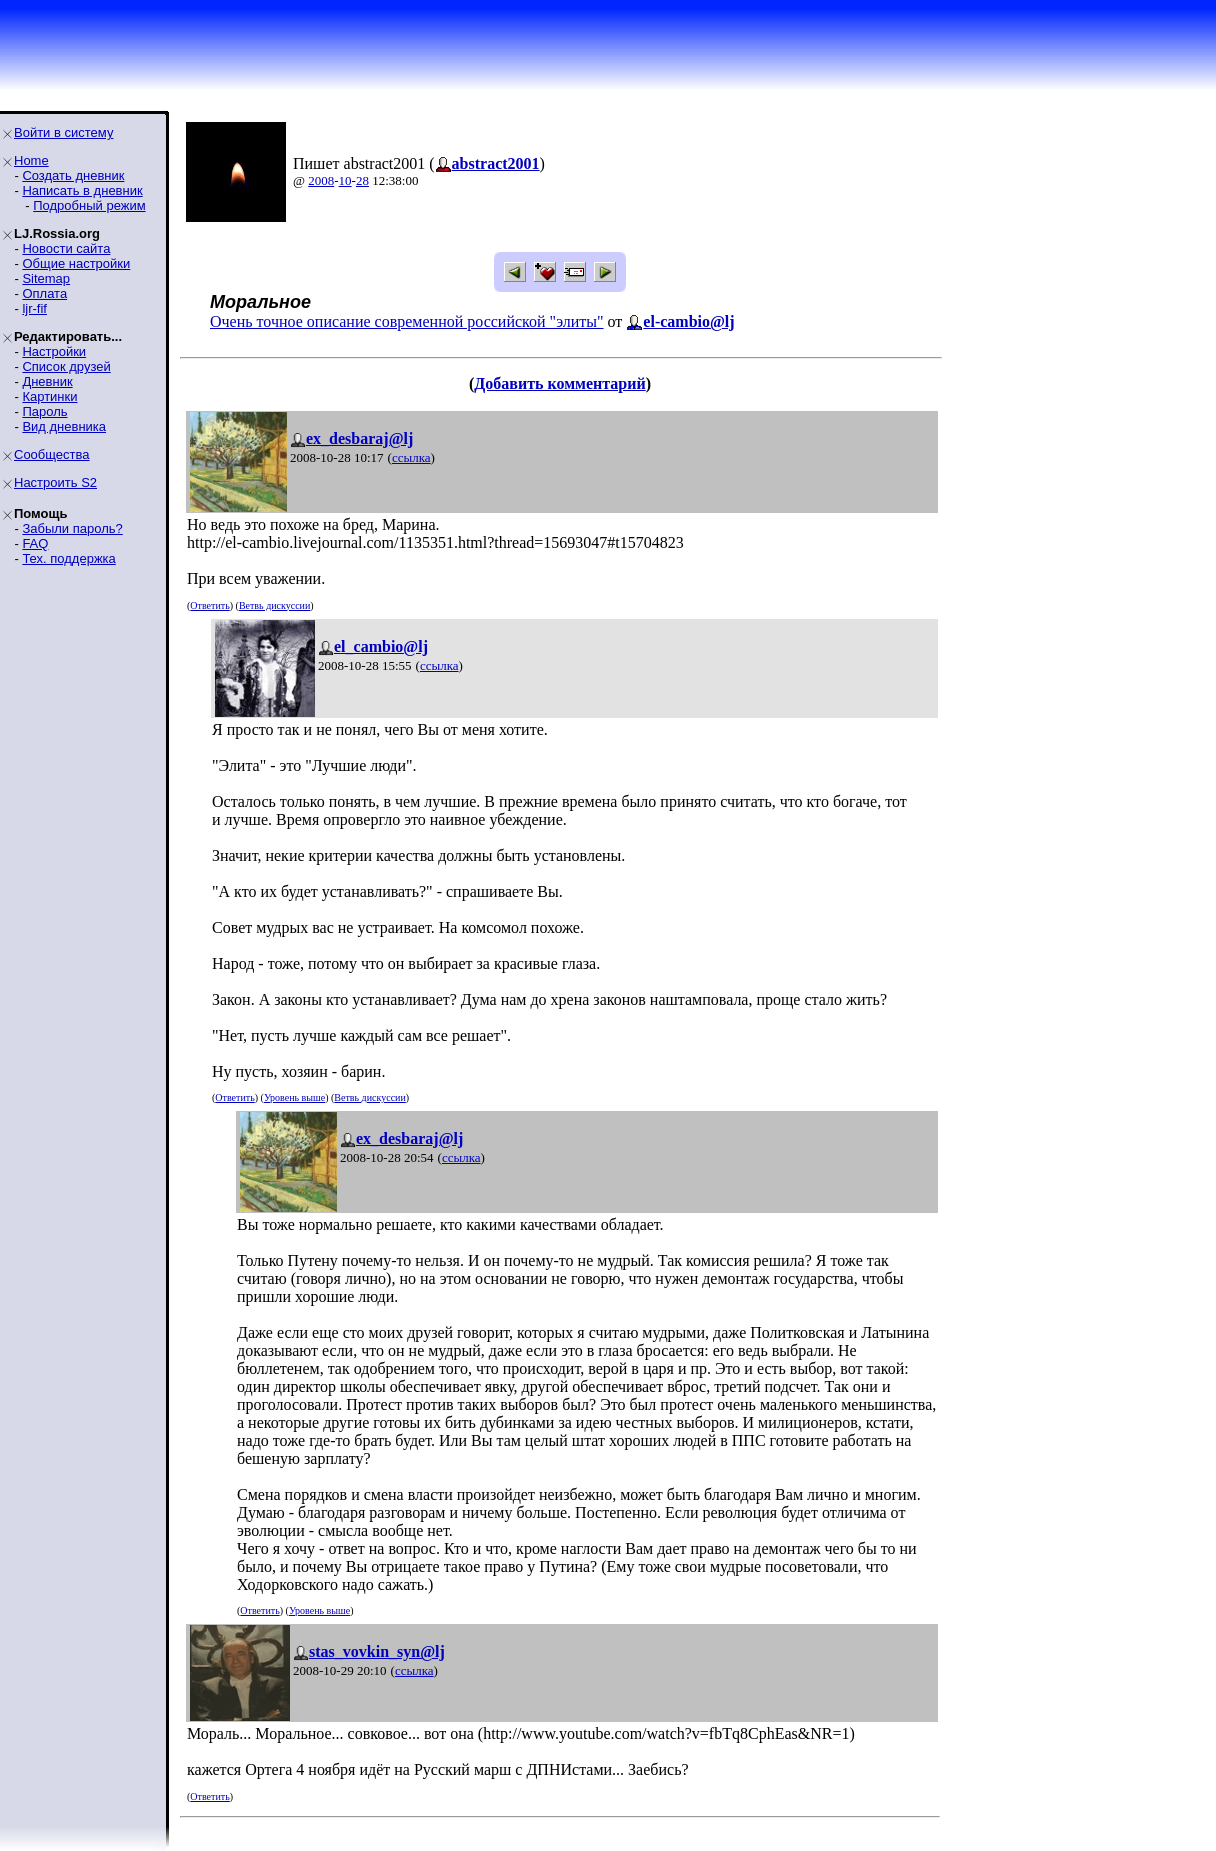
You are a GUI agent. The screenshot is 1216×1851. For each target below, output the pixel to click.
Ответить (209, 605)
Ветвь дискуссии (274, 605)
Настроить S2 (55, 482)
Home (31, 160)
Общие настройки (76, 263)
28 (362, 180)
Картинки (49, 396)
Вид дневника (64, 426)
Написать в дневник (82, 190)
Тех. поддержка (68, 558)
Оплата (44, 293)
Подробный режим (89, 205)
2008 (321, 180)
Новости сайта (66, 248)
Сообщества (52, 454)
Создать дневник (73, 175)
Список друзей (66, 366)
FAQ (35, 543)
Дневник (47, 381)
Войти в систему (63, 132)
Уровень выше (294, 1097)
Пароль (44, 411)
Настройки (54, 351)
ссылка (411, 457)
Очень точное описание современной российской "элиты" (407, 321)
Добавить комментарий (559, 383)
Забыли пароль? (72, 528)
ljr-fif (34, 308)
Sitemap (46, 278)
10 (345, 180)
